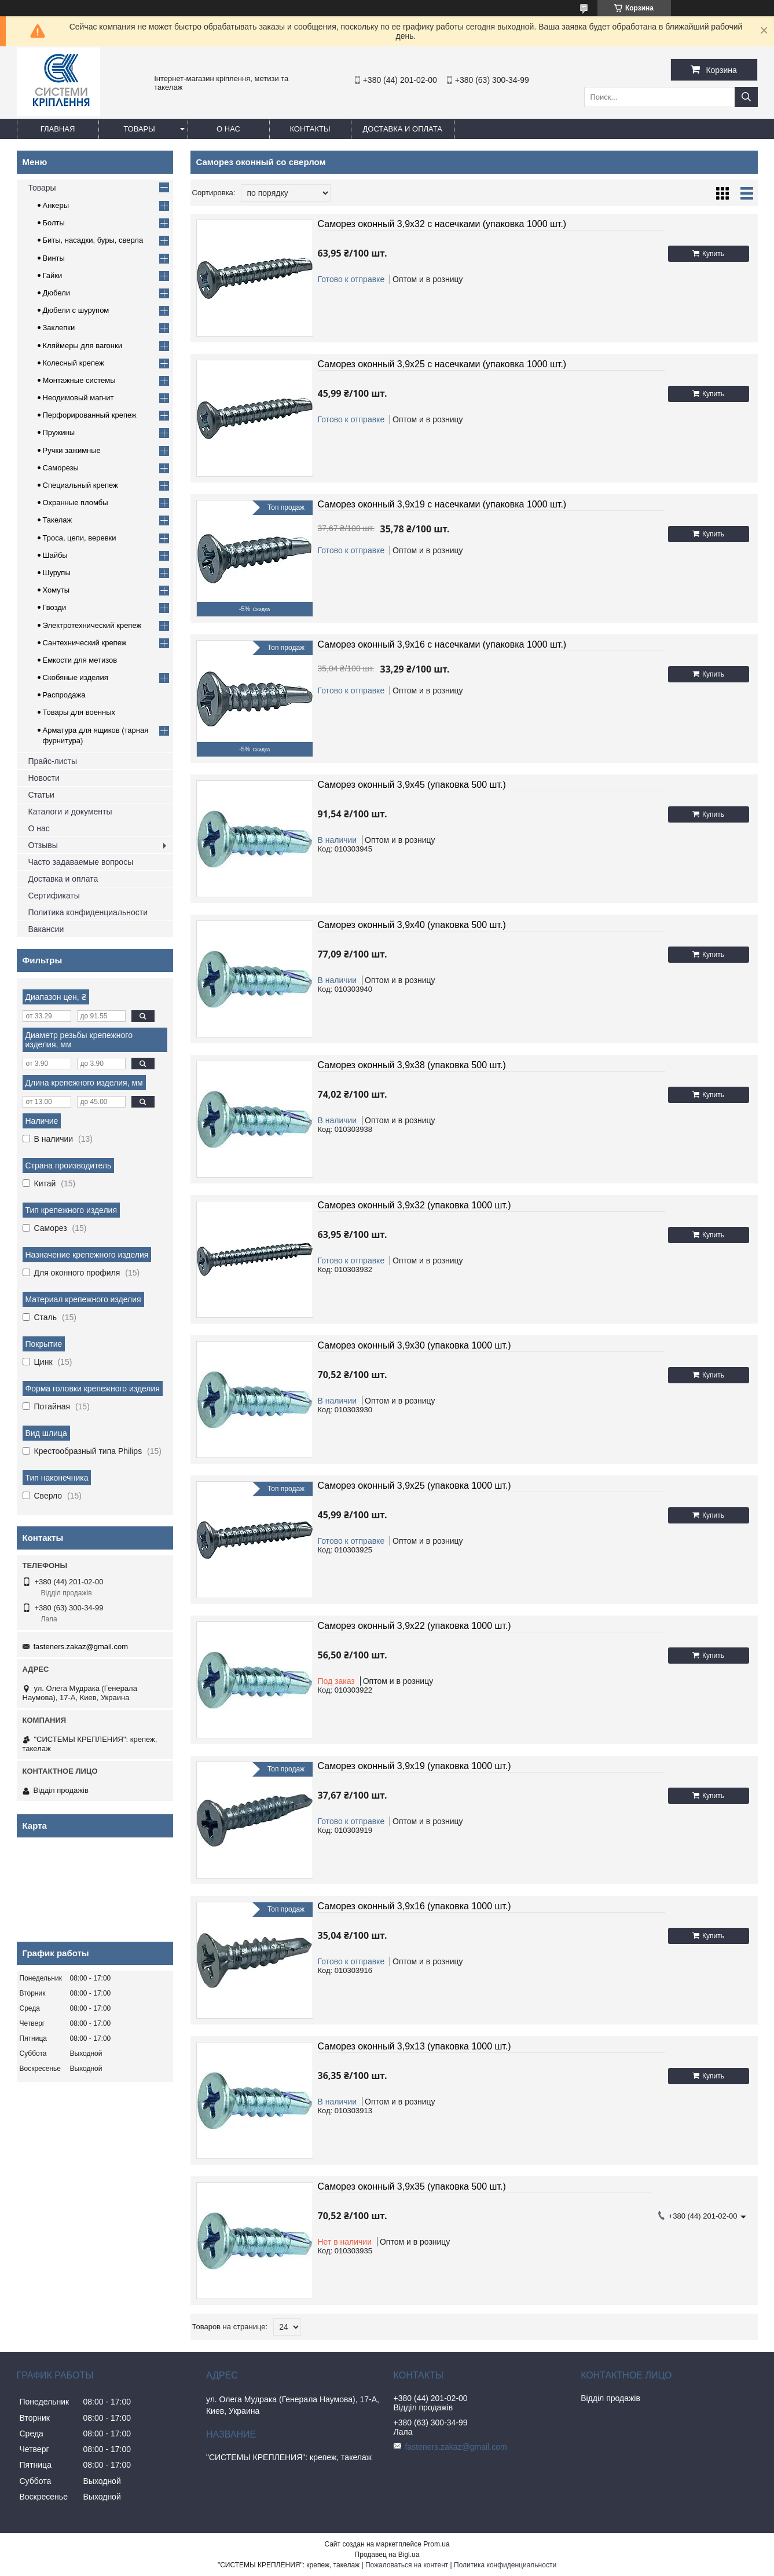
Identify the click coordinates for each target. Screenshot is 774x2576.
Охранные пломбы (75, 502)
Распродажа (64, 694)
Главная (58, 129)
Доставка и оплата (402, 129)
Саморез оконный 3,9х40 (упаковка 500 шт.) (412, 925)
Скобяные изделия (75, 677)
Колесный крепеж (73, 363)
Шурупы (57, 572)
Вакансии (46, 929)
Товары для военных (79, 712)
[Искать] (746, 97)
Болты (54, 222)
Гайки (53, 275)
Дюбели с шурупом (76, 310)
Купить (713, 254)
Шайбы (55, 555)
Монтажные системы (79, 380)
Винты (54, 258)
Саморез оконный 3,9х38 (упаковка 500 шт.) (412, 1065)
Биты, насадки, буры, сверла (93, 240)
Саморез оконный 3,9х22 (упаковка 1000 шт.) (414, 1626)
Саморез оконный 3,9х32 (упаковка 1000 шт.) (414, 1205)
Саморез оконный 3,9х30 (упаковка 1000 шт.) (414, 1345)
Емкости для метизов (80, 660)
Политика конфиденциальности (88, 912)
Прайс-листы (53, 761)
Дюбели (57, 292)
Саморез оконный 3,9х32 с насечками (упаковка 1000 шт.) (442, 224)
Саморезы (61, 467)
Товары (139, 129)
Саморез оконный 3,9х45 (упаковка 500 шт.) (412, 785)
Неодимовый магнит (78, 397)
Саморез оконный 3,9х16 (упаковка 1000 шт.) (414, 1906)
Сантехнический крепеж (85, 642)
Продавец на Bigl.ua (387, 2555)
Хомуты (56, 590)
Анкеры (56, 205)
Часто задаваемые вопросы (81, 862)
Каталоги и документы (70, 811)
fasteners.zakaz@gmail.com (81, 1646)
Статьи (41, 794)
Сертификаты (54, 895)
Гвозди (55, 607)
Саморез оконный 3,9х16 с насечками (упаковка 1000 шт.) (442, 644)
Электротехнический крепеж (92, 625)
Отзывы (43, 845)
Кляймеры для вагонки (82, 345)
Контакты (309, 129)
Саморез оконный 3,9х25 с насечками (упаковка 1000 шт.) (442, 364)
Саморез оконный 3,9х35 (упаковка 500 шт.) (412, 2186)
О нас (228, 129)
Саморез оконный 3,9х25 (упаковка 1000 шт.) (414, 1485)
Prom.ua (436, 2544)
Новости (44, 778)
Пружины (59, 432)
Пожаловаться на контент (406, 2565)
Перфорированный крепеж (90, 415)
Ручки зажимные (72, 450)
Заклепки (59, 327)
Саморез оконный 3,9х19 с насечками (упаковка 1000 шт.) (442, 504)
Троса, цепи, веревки (79, 538)
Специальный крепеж (80, 485)
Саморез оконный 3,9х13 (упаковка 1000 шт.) (414, 2046)
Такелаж (57, 520)
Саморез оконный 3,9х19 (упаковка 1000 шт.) (414, 1766)
